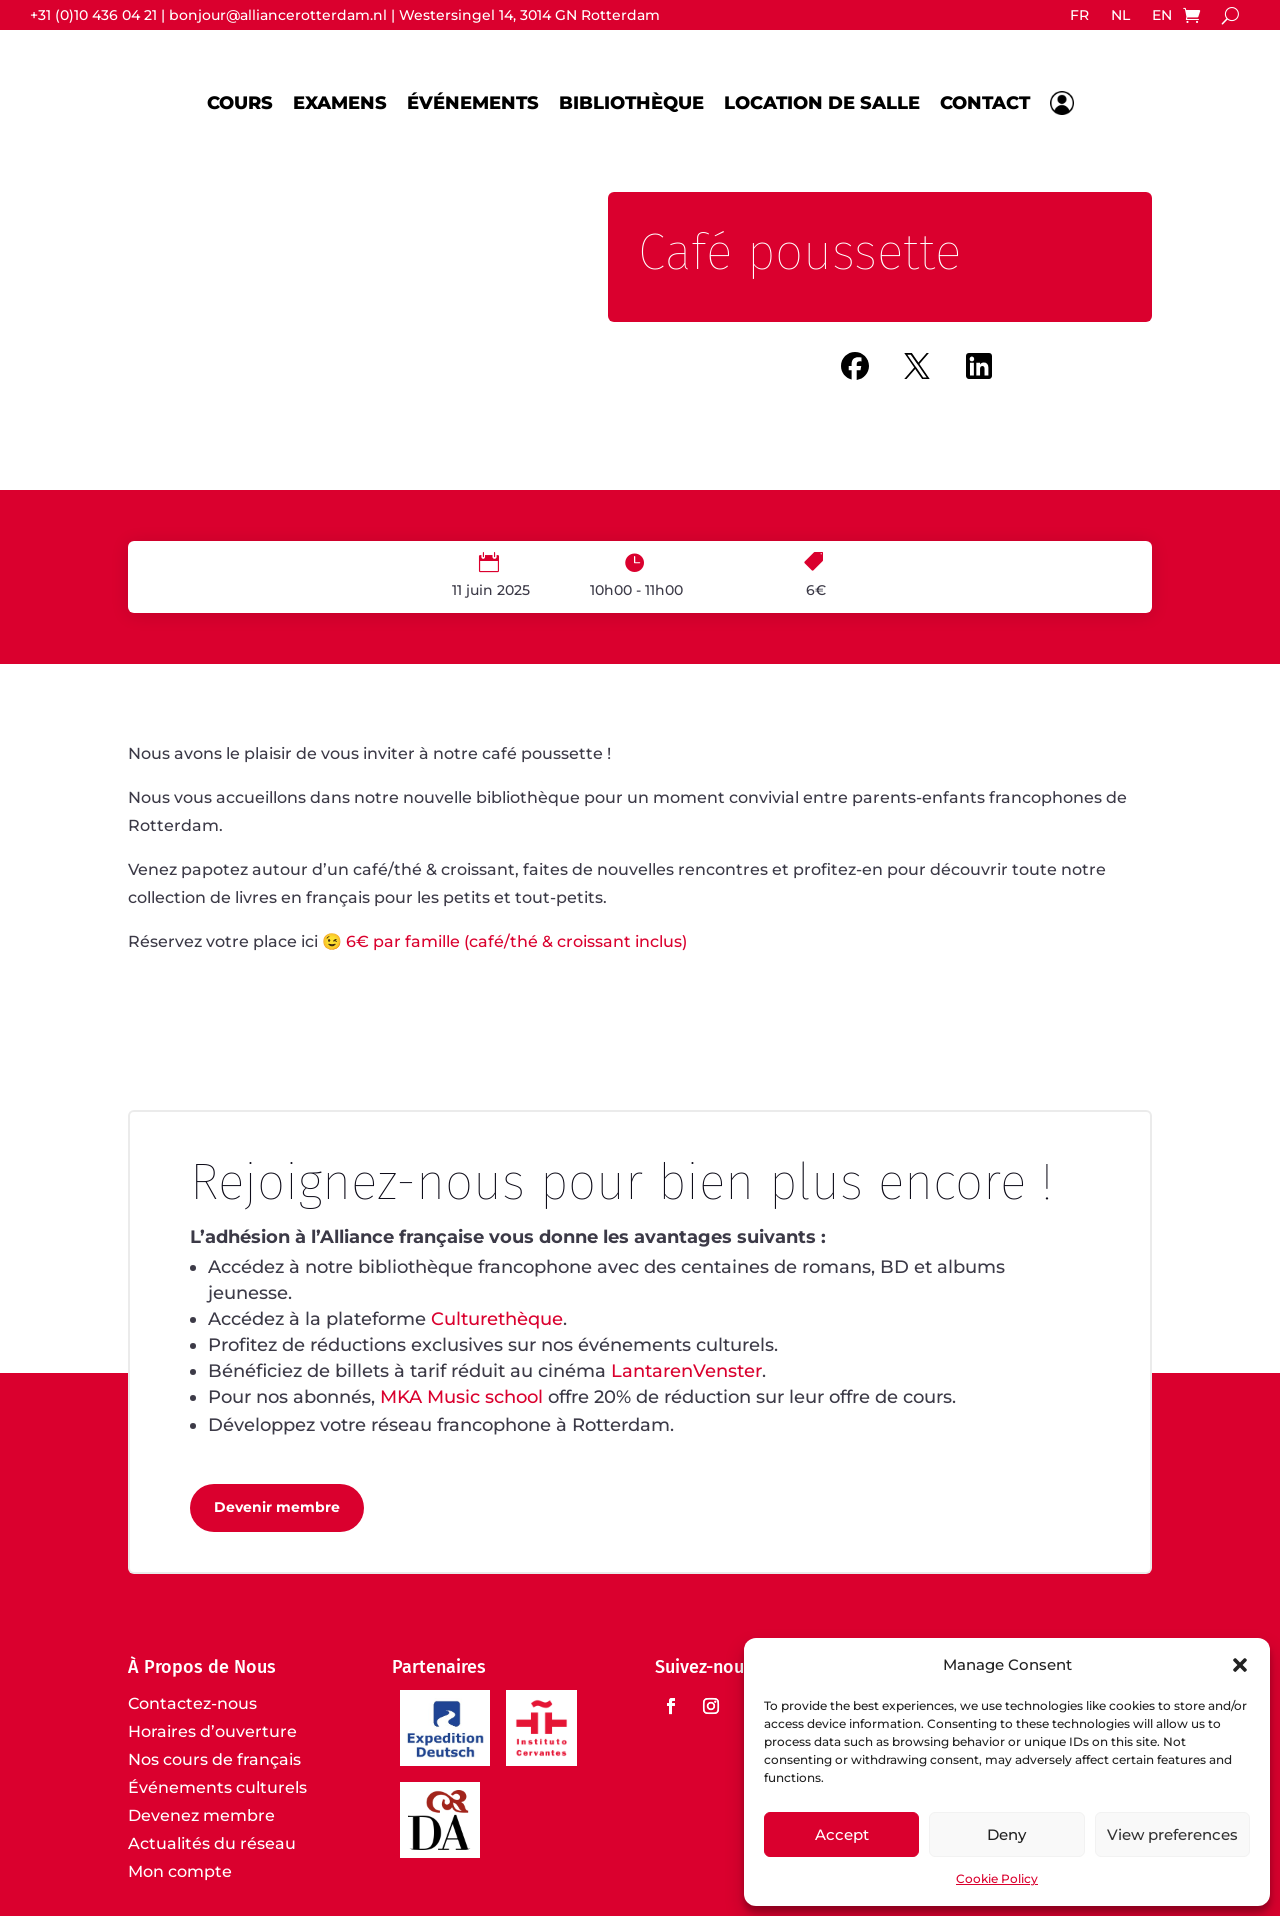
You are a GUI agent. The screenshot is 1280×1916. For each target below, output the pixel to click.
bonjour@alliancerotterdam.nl (278, 15)
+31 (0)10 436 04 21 (93, 15)
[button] (1240, 1665)
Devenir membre (277, 1507)
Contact (985, 103)
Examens (340, 103)
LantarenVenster (686, 1371)
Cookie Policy (997, 1878)
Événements (473, 103)
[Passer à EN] (1162, 19)
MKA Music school (461, 1397)
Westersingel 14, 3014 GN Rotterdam (529, 15)
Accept (842, 1834)
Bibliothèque (631, 103)
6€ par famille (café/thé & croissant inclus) (518, 941)
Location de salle (822, 103)
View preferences (1172, 1834)
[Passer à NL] (1120, 19)
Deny (1006, 1834)
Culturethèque (497, 1319)
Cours (240, 103)
